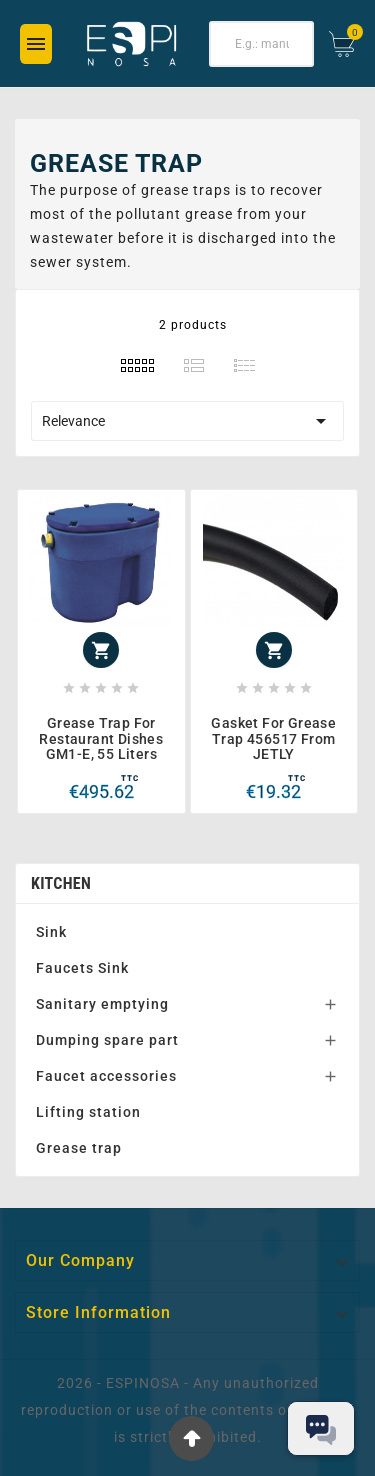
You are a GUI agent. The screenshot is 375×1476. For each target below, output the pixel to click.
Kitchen (61, 883)
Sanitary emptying (102, 1004)
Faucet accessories (106, 1076)
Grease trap (79, 1148)
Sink (51, 932)
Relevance (187, 421)
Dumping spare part (107, 1040)
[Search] (262, 44)
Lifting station (88, 1112)
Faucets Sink (82, 968)
